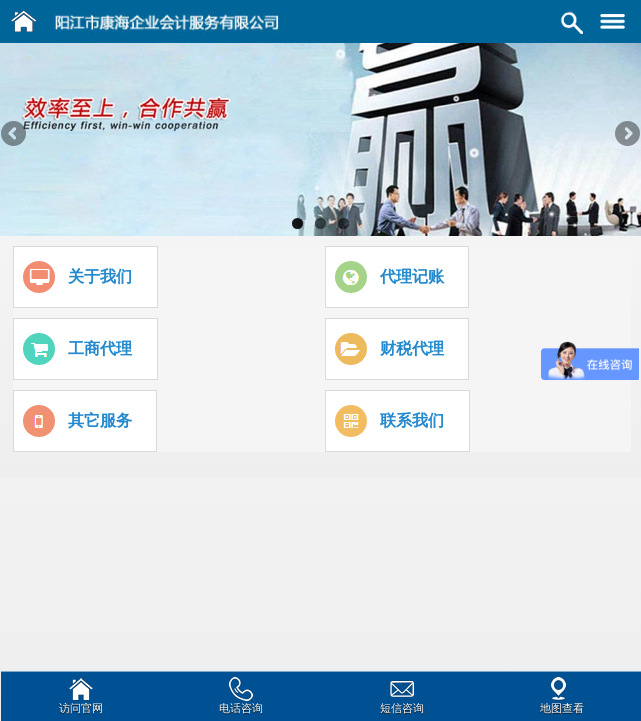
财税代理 (412, 348)
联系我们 (412, 420)
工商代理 (100, 348)
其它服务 (100, 420)
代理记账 (412, 276)
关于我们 (100, 276)
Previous (15, 135)
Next (626, 135)
